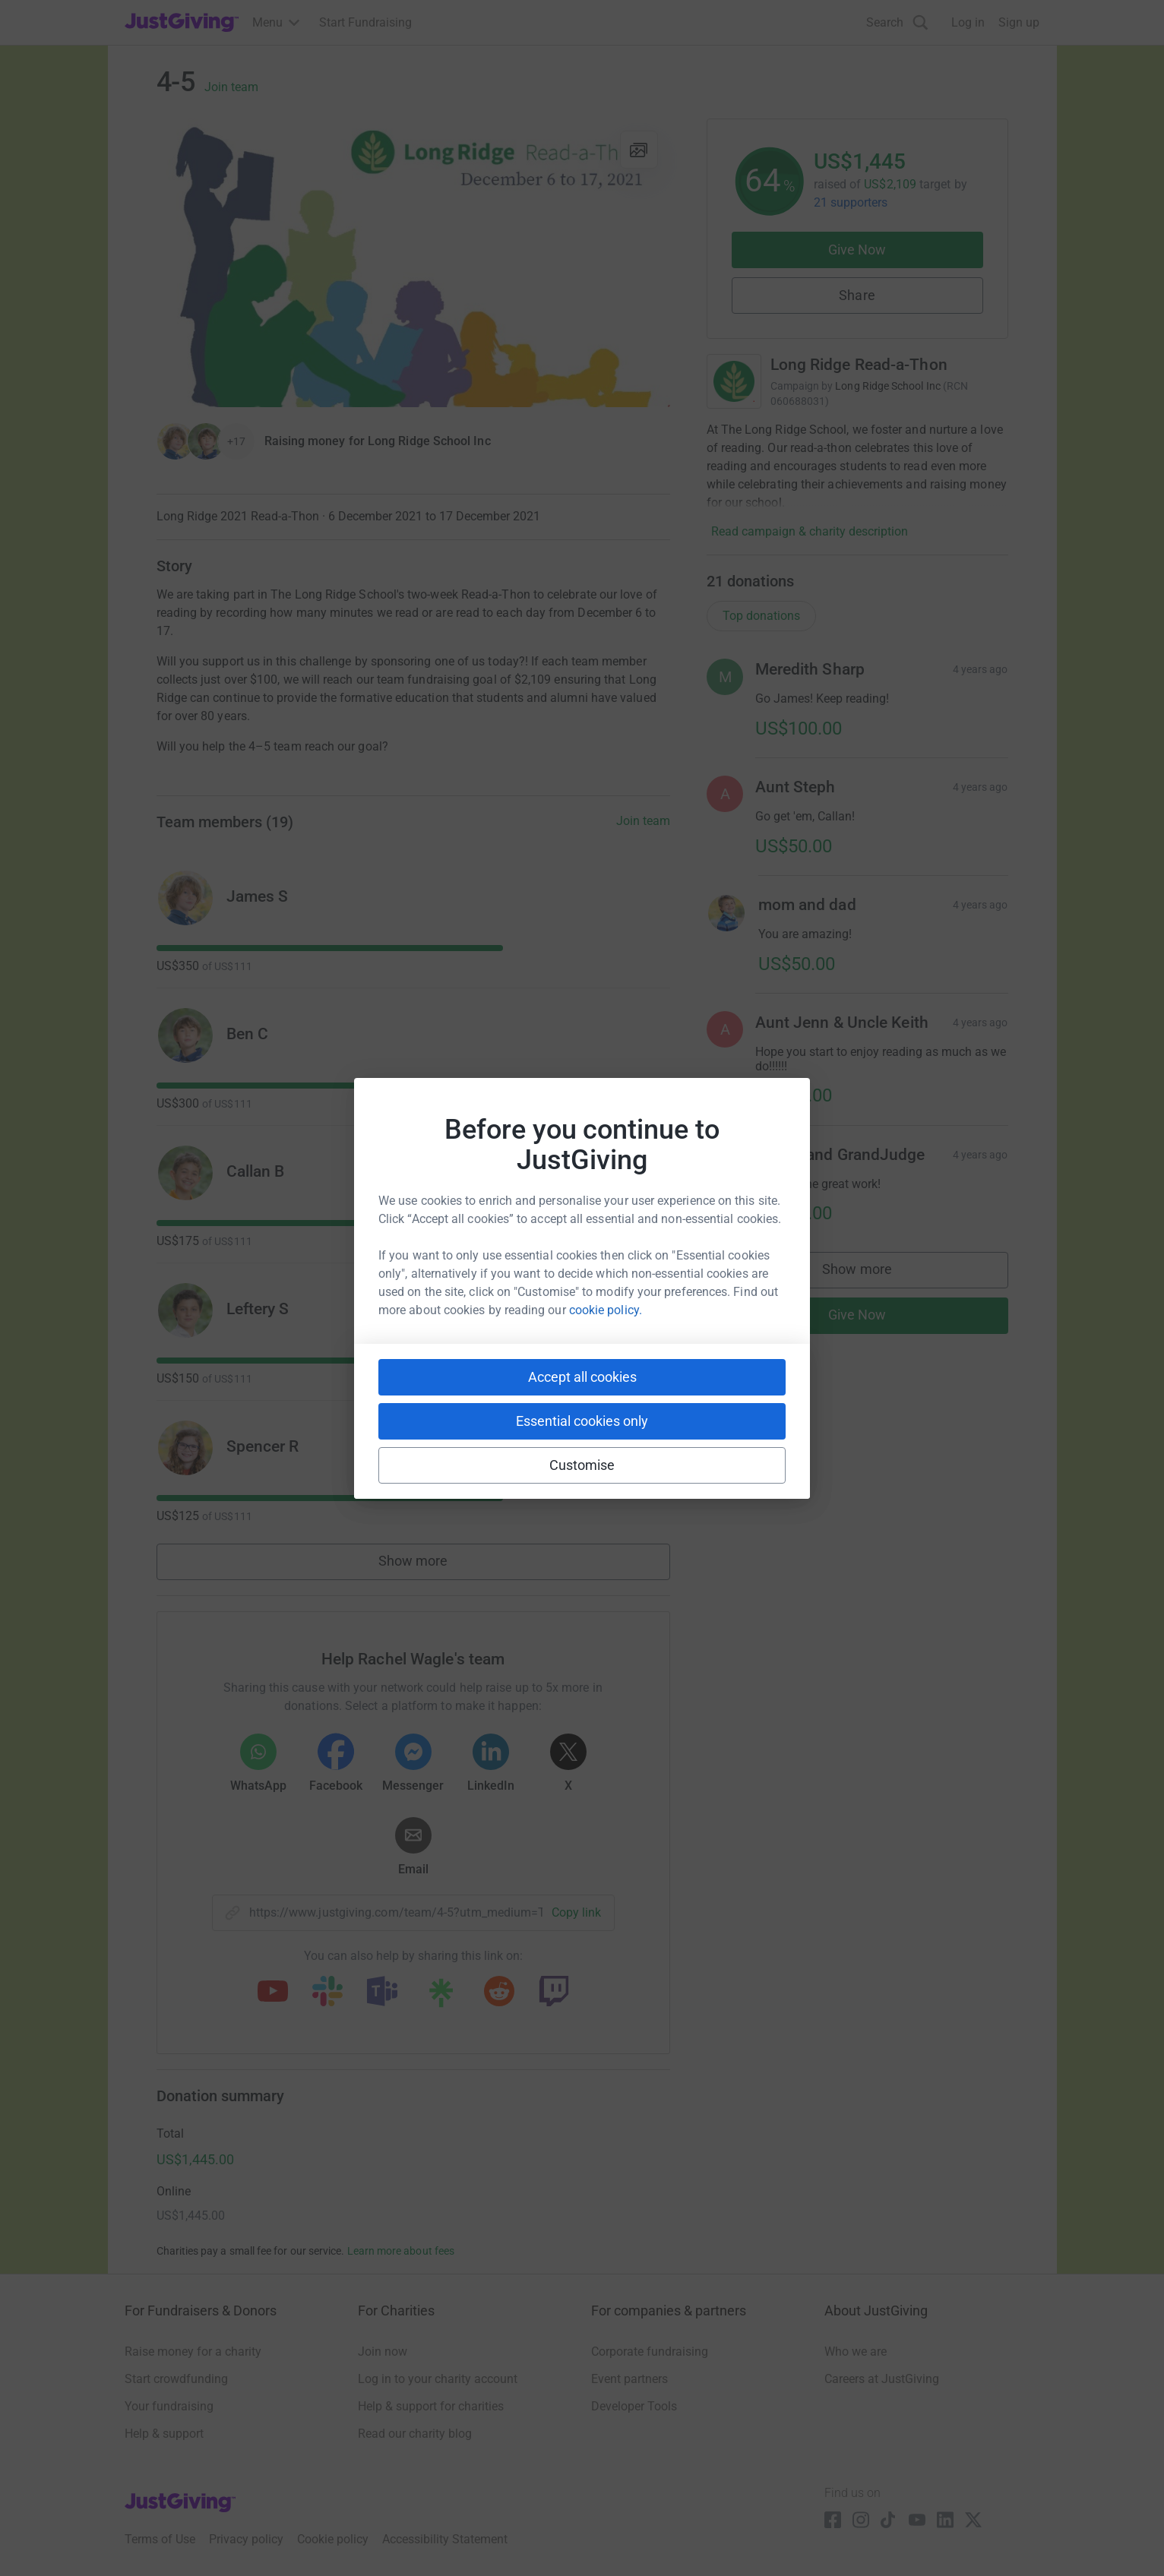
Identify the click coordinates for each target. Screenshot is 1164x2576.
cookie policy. (605, 1310)
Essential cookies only (582, 1421)
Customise (582, 1465)
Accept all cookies (582, 1377)
